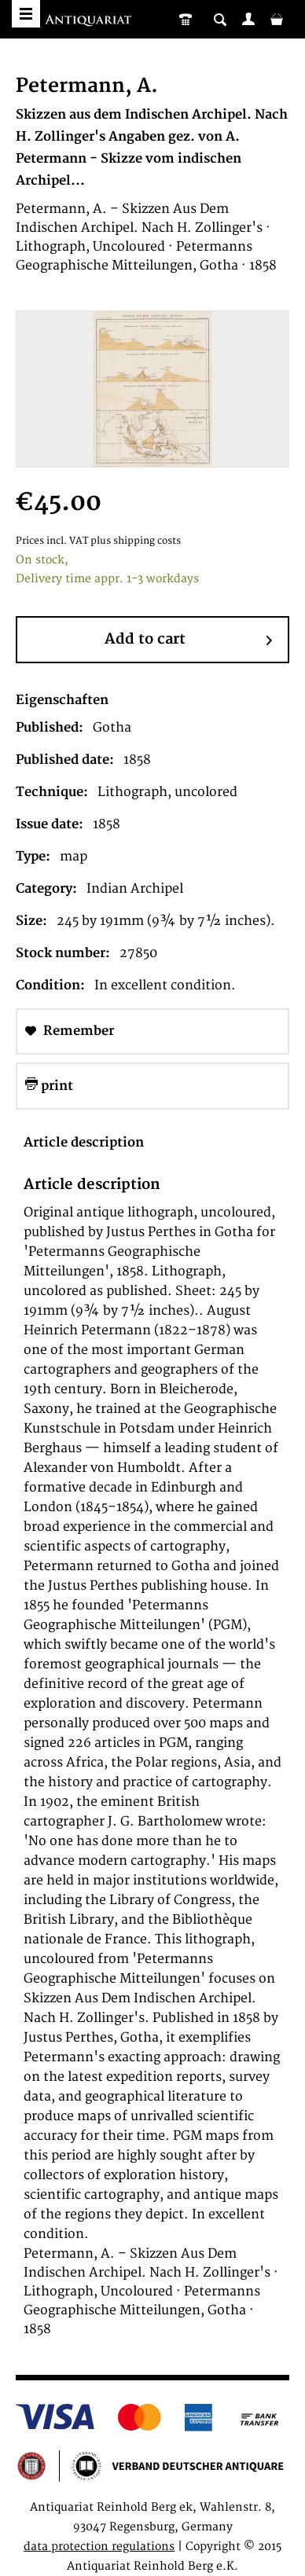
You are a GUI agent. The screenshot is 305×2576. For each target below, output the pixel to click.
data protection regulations (99, 2546)
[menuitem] (248, 19)
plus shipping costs (135, 541)
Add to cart (189, 640)
